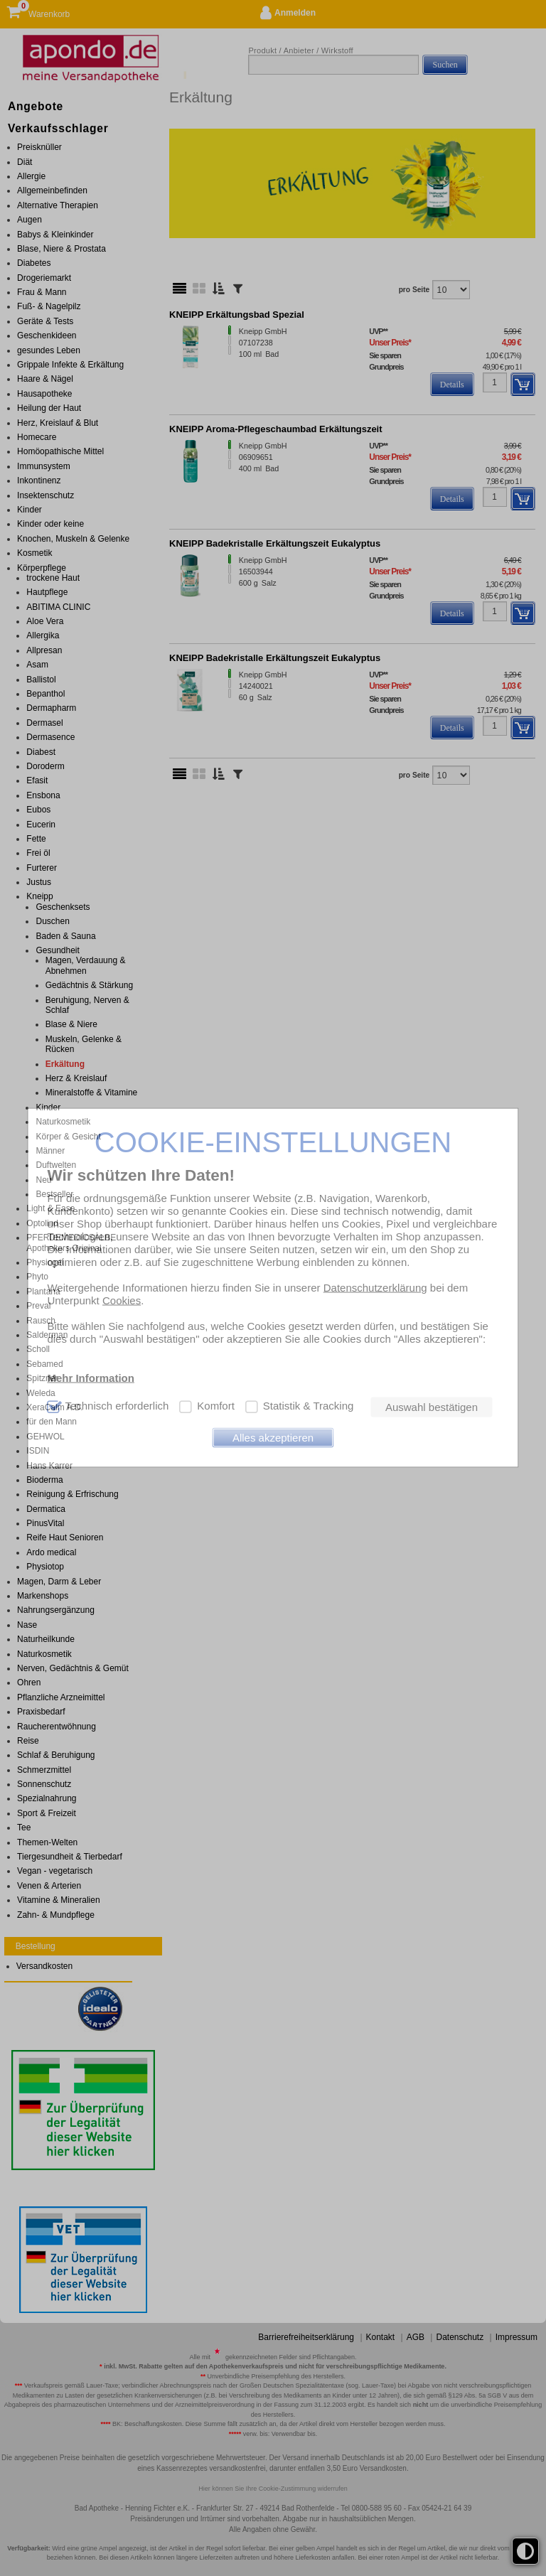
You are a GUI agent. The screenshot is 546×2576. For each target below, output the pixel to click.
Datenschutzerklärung (375, 1287)
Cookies (121, 1300)
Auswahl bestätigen (431, 1407)
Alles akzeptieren (273, 1438)
